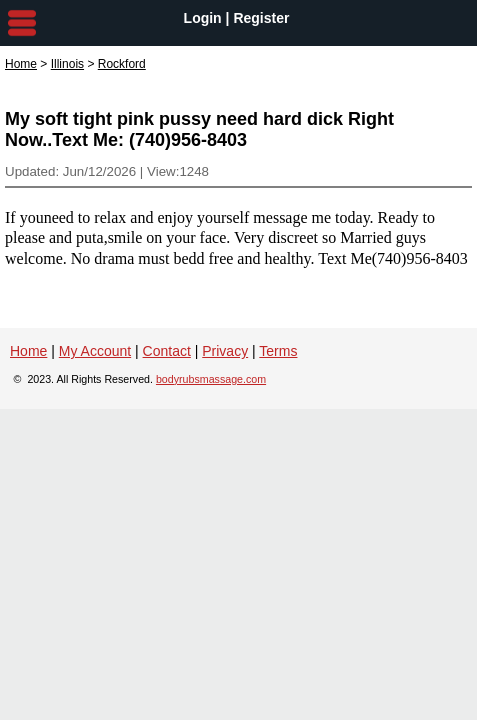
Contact (167, 351)
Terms (278, 351)
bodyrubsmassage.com (211, 379)
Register (261, 18)
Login (203, 18)
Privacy (225, 351)
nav (22, 23)
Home (21, 64)
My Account (95, 351)
